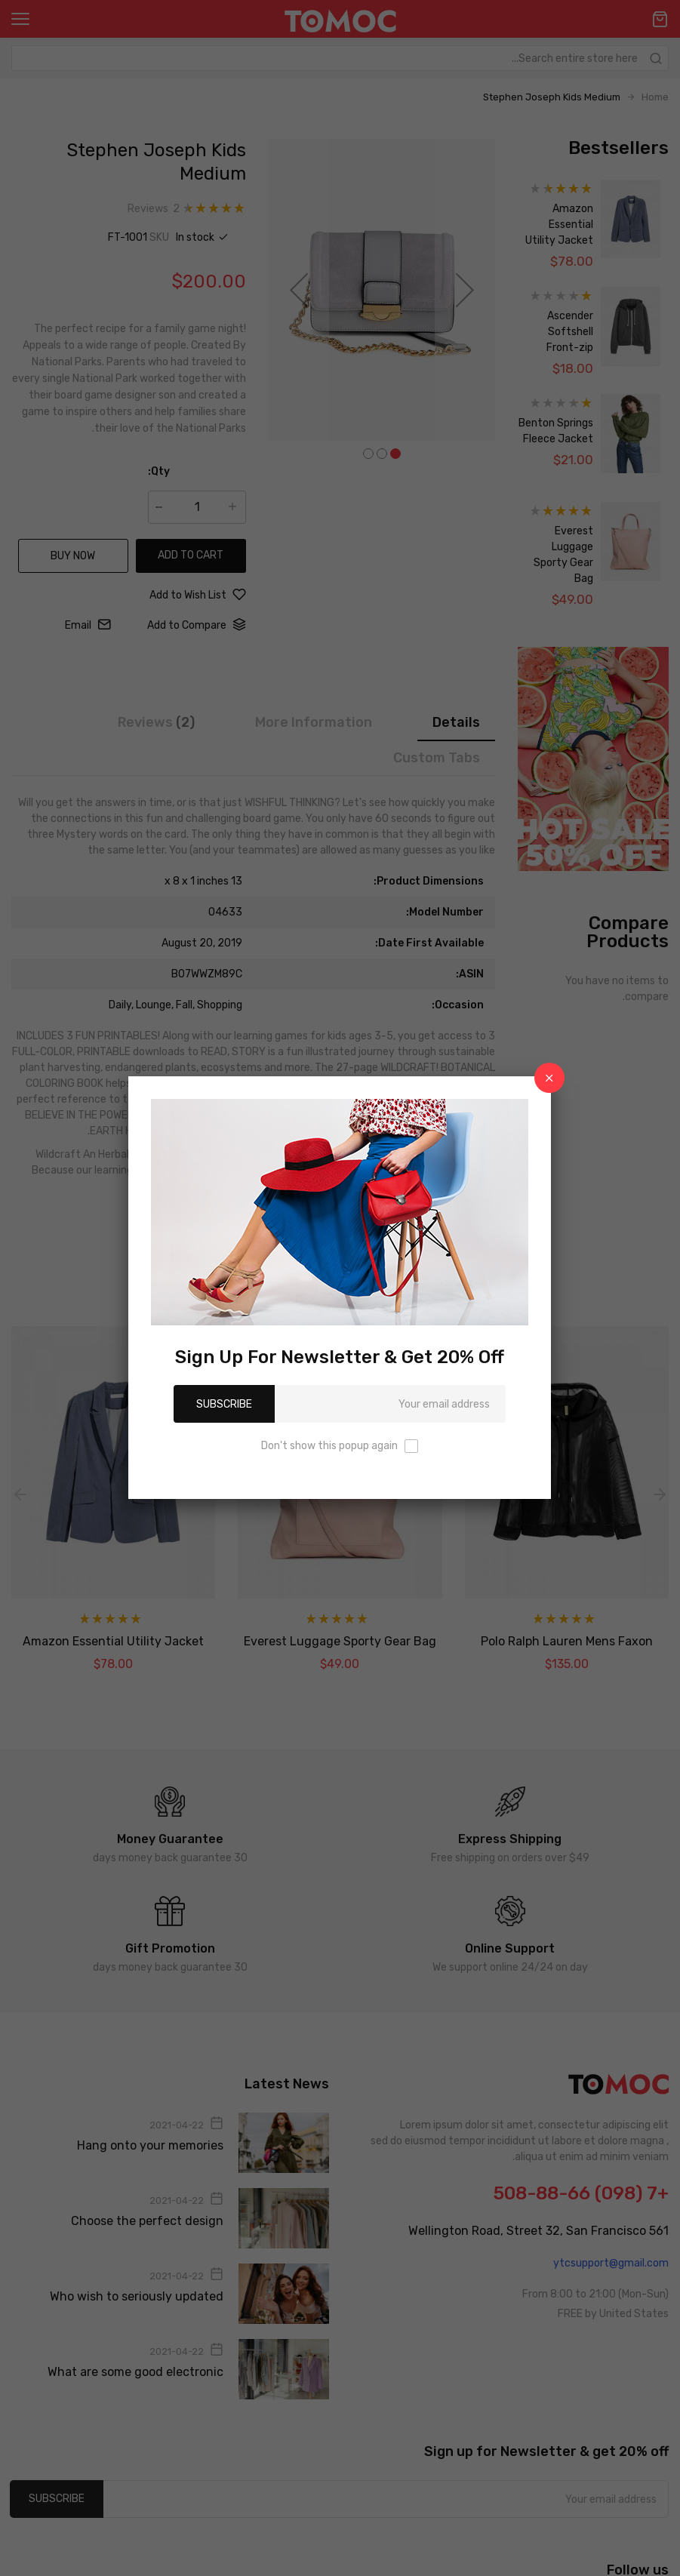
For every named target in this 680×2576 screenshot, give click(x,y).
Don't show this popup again (329, 1445)
